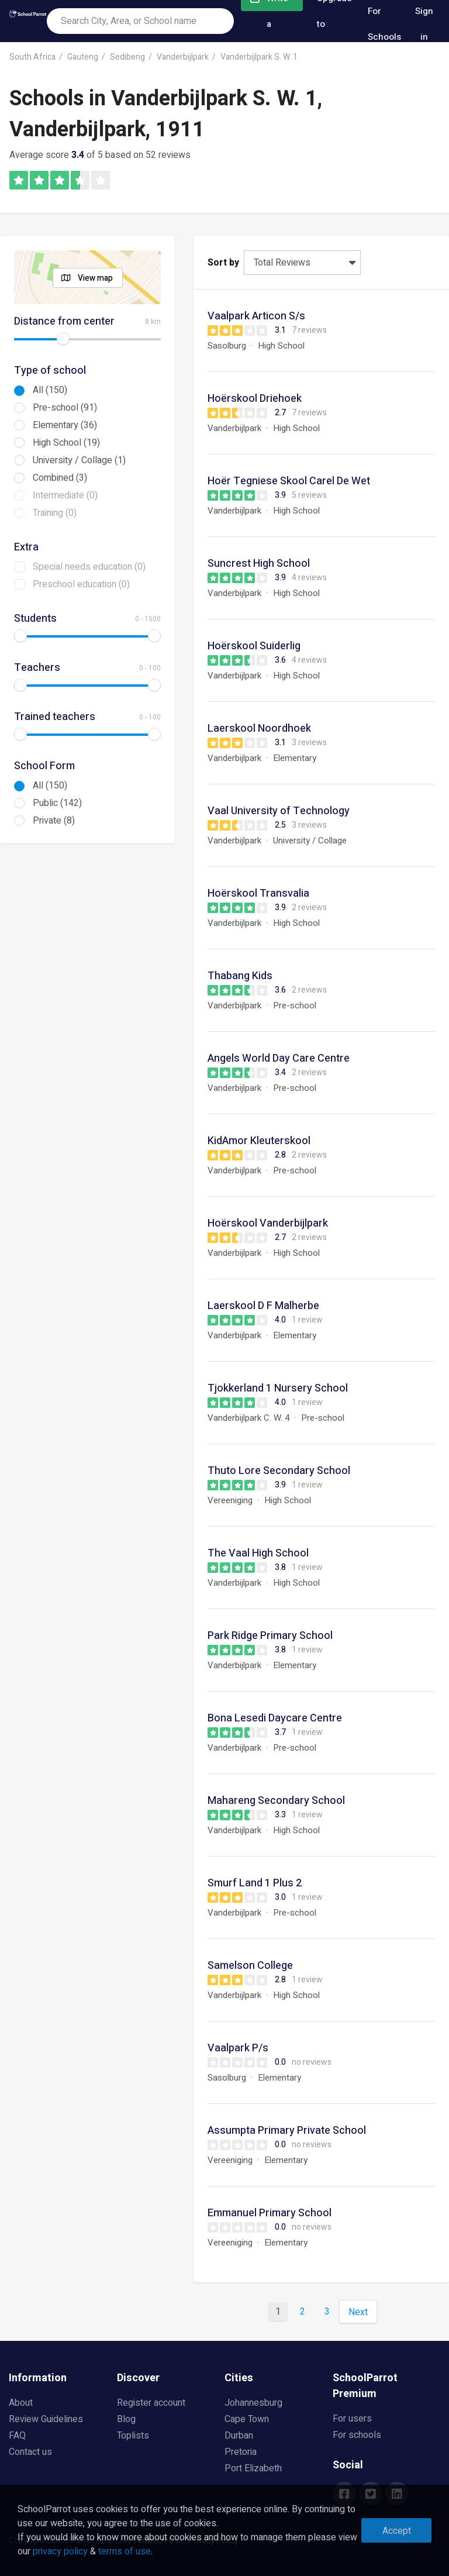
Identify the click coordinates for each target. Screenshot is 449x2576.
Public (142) (57, 803)
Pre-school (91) (65, 408)
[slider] (63, 338)
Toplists (133, 2436)
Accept (396, 2531)
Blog (126, 2419)
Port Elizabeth (253, 2468)
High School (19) (66, 443)
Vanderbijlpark (183, 57)
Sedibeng (127, 57)
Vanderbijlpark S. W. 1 (259, 57)
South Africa (32, 57)
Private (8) (54, 821)
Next (358, 2312)
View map (95, 278)
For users (352, 2419)
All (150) (50, 390)
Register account (151, 2403)
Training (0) (55, 513)
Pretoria (240, 2452)
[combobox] (140, 21)
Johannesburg (253, 2403)
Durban (238, 2436)
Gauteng (82, 57)
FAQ (17, 2436)
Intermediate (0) (65, 495)
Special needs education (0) (89, 567)
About (21, 2403)
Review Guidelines (46, 2419)
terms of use (124, 2551)
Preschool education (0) (81, 584)
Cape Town (246, 2419)
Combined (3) (60, 478)
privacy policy (60, 2551)
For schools (357, 2435)
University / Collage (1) (79, 460)
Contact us (30, 2452)
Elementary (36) (65, 425)
